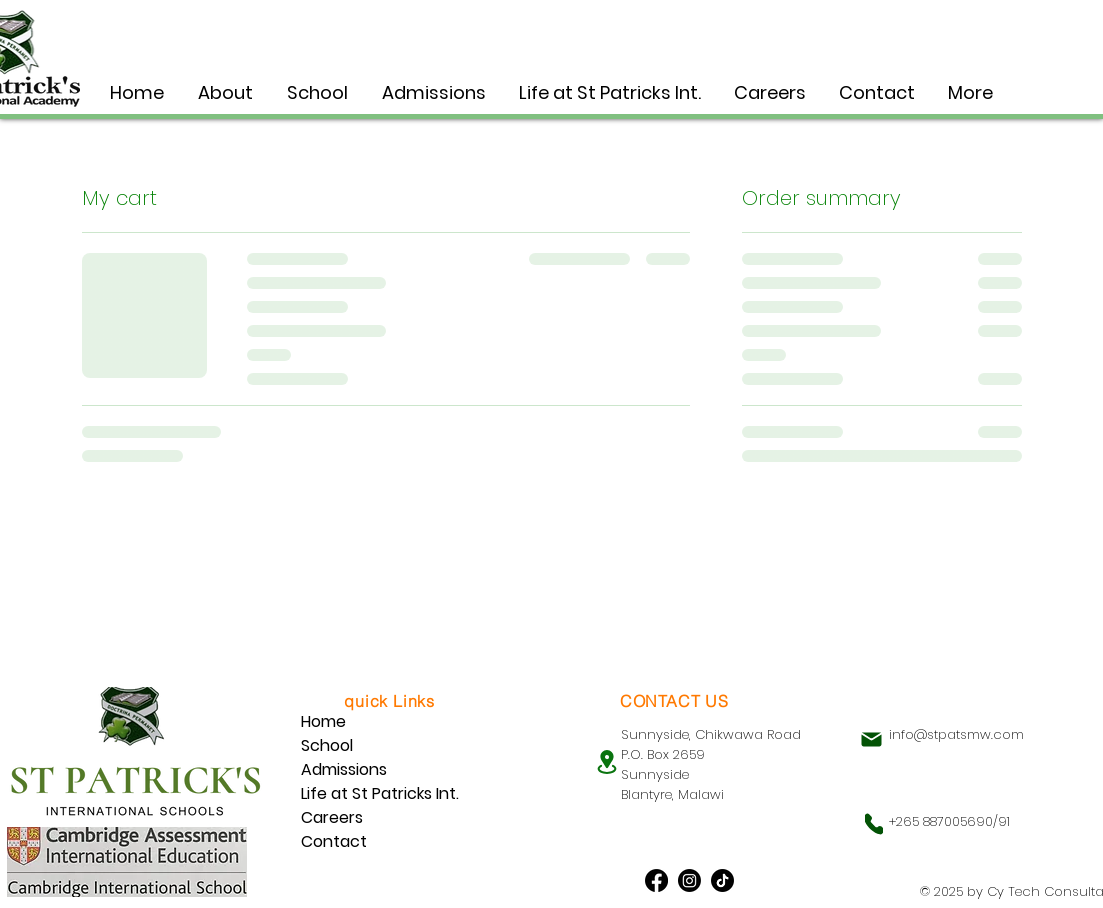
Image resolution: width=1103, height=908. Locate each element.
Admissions (344, 769)
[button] (317, 92)
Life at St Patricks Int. (380, 793)
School (327, 745)
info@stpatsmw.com (956, 734)
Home (323, 721)
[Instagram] (689, 880)
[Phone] (874, 824)
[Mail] (872, 739)
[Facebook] (656, 880)
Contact (334, 841)
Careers (332, 817)
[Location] (607, 761)
